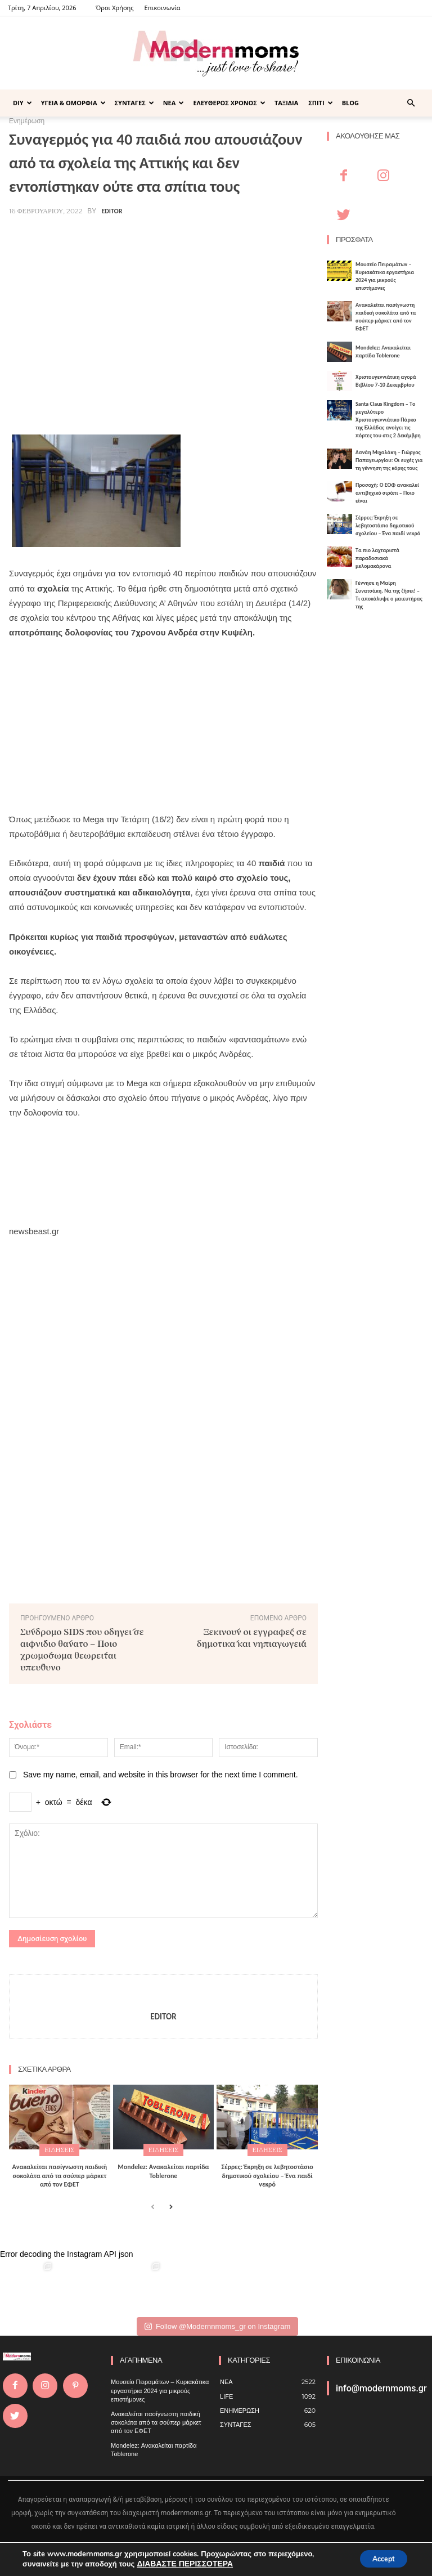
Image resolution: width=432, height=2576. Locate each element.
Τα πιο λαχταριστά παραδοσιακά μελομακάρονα (377, 558)
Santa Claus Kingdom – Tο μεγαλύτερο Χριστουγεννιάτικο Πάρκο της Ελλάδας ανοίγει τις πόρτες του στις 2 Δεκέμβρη (388, 419)
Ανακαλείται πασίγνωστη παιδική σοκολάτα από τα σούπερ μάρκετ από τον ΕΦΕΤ (59, 2172)
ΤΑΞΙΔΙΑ (286, 102)
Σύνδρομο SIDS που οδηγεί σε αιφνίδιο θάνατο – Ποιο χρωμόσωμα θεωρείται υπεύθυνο (82, 1649)
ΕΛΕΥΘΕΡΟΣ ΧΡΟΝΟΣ (229, 102)
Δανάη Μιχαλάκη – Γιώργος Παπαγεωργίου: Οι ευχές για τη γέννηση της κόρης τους (389, 460)
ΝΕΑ (173, 102)
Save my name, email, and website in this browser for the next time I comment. (160, 1774)
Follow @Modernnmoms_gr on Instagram (217, 2323)
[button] (410, 103)
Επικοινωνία (163, 7)
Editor (111, 211)
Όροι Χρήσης (114, 7)
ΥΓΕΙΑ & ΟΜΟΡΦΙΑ (73, 102)
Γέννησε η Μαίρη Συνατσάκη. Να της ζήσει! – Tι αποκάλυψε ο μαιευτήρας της (389, 594)
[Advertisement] (163, 341)
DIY (22, 102)
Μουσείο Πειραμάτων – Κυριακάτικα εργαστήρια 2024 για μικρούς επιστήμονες (385, 276)
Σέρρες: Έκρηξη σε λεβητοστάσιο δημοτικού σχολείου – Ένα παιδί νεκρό (267, 2172)
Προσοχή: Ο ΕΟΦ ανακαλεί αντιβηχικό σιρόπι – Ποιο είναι (387, 492)
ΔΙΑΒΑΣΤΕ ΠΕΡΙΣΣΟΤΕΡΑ (181, 2564)
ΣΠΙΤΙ (320, 102)
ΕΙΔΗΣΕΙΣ (59, 2148)
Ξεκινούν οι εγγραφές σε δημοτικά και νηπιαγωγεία (252, 1637)
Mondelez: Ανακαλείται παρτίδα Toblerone (163, 2168)
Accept (378, 2558)
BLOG (350, 102)
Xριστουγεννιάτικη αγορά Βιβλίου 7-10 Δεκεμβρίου (386, 380)
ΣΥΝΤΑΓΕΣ (134, 102)
